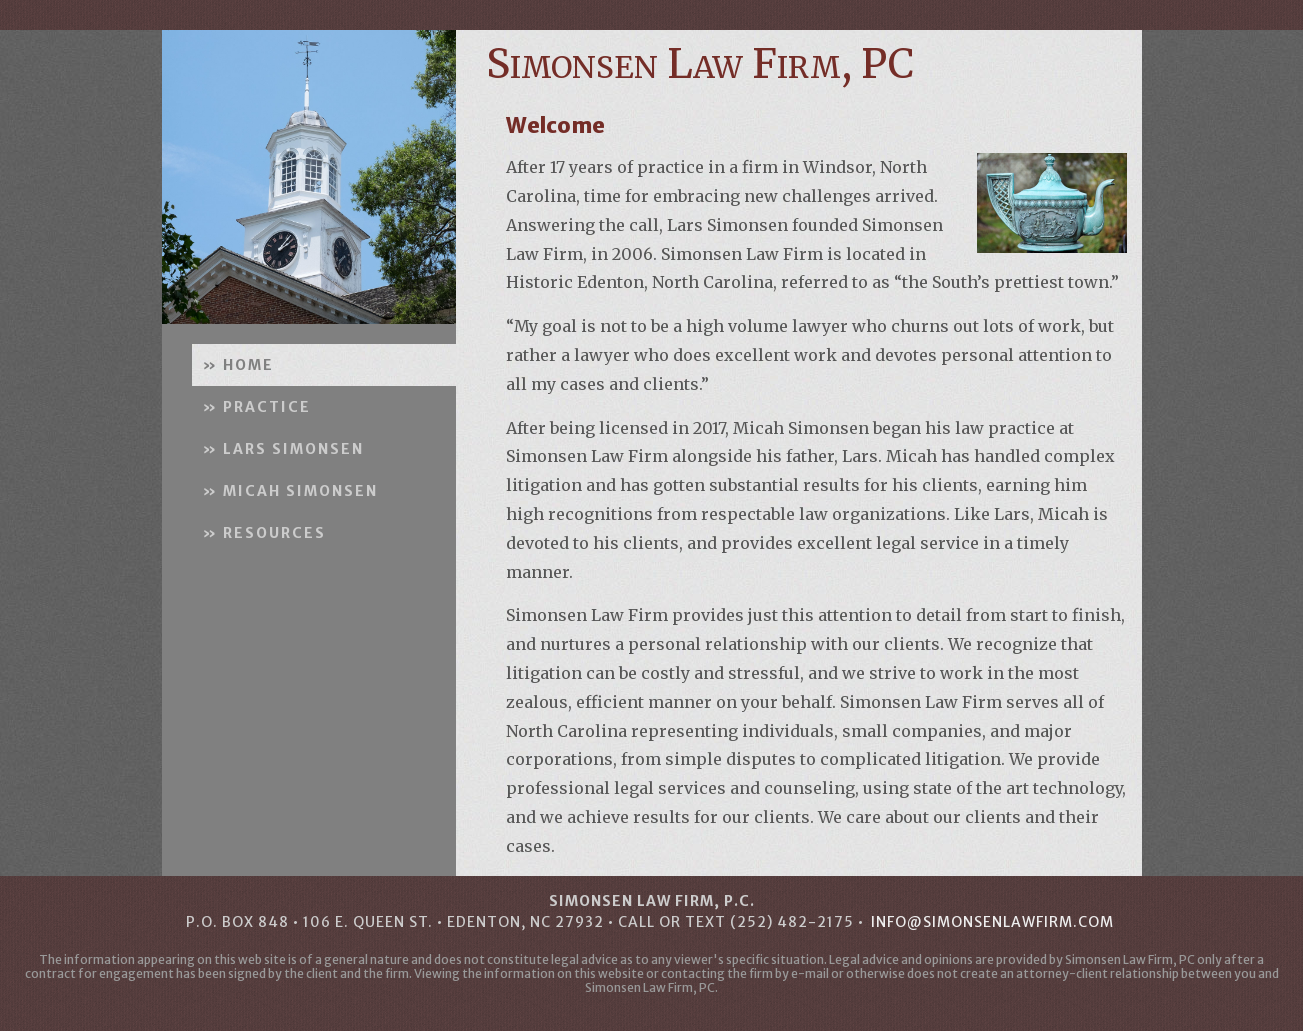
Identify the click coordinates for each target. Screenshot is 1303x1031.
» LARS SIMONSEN (283, 449)
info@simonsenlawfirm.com (992, 922)
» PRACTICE (256, 407)
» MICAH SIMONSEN (290, 491)
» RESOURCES (264, 533)
